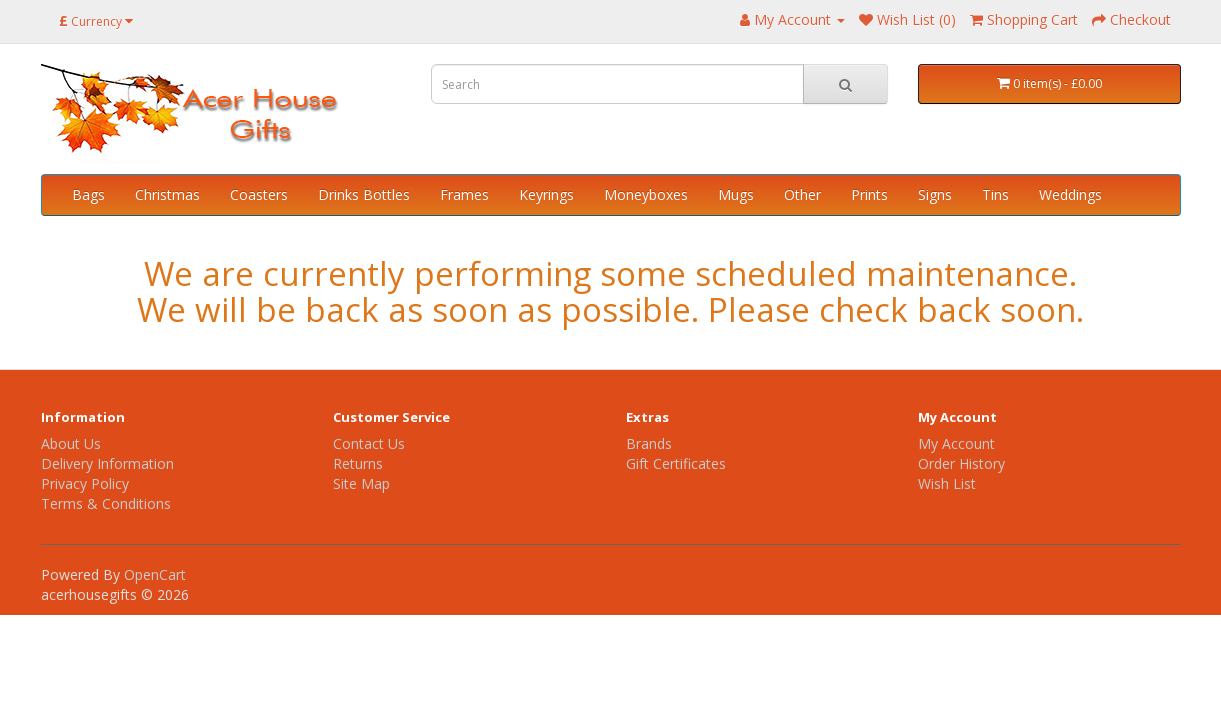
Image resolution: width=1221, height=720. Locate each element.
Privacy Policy (85, 483)
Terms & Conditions (106, 503)
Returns (358, 463)
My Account (956, 443)
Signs (935, 194)
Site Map (361, 483)
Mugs (736, 194)
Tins (995, 194)
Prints (869, 194)
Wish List (947, 483)
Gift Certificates (676, 463)
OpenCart (155, 574)
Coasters (259, 194)
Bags (88, 194)
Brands (649, 443)
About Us (71, 443)
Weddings (1070, 194)
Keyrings (546, 194)
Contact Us (369, 443)
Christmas (167, 194)
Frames (464, 194)
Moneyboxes (646, 194)
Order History (961, 463)
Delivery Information (107, 463)
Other (802, 194)
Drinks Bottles (364, 194)
